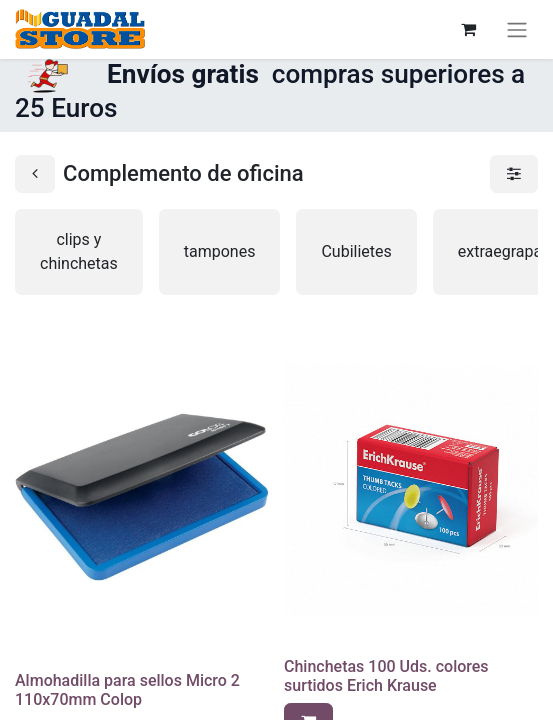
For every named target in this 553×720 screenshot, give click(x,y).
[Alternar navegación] (517, 29)
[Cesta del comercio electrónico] (468, 29)
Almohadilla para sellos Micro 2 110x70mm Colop (127, 690)
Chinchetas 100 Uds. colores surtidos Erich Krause (386, 676)
